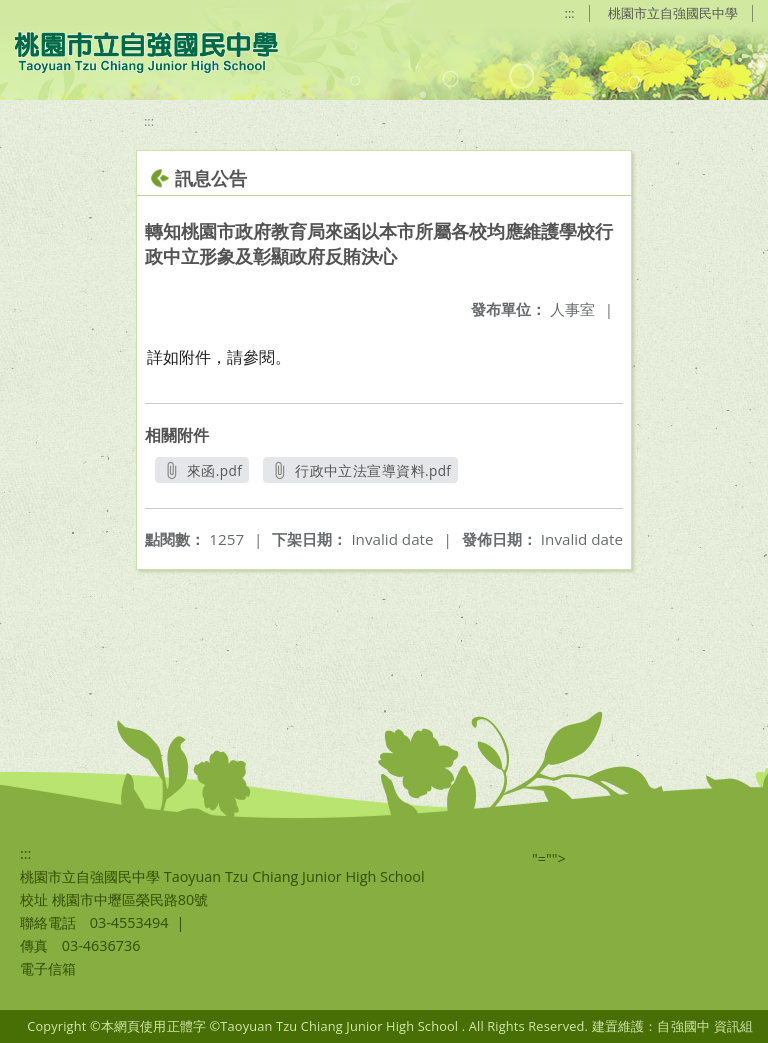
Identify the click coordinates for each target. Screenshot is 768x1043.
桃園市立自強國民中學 (673, 13)
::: (570, 13)
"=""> (549, 858)
